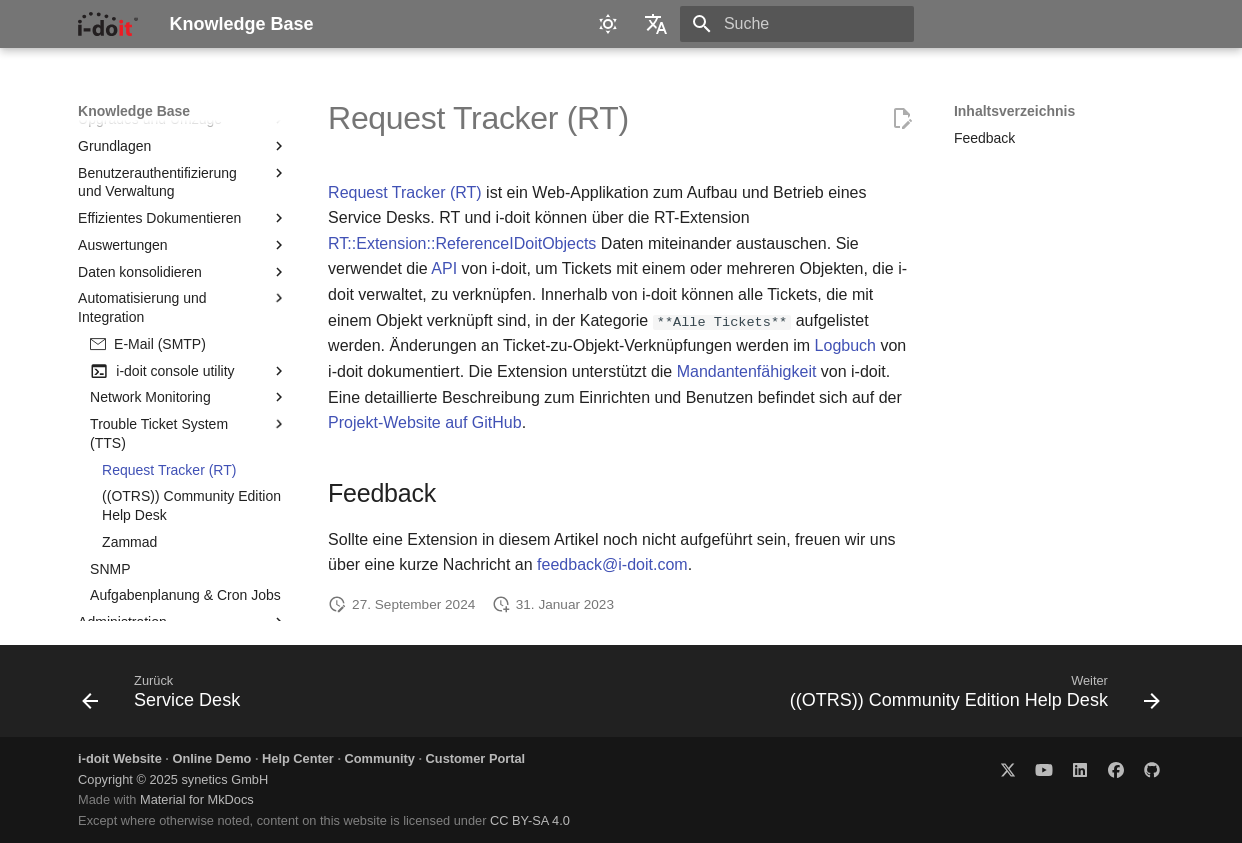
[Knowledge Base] (107, 24)
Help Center (298, 758)
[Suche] (797, 24)
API (444, 268)
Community (380, 758)
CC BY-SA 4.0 (530, 820)
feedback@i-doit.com (612, 564)
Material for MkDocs (197, 799)
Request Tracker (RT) (405, 192)
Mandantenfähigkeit (747, 371)
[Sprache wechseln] (656, 24)
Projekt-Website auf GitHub (425, 422)
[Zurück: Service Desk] (165, 697)
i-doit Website (120, 758)
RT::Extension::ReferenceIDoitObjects (462, 243)
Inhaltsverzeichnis (1014, 111)
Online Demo (211, 758)
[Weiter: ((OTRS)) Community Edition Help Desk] (970, 697)
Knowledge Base (134, 111)
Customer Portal (476, 758)
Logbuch (845, 345)
